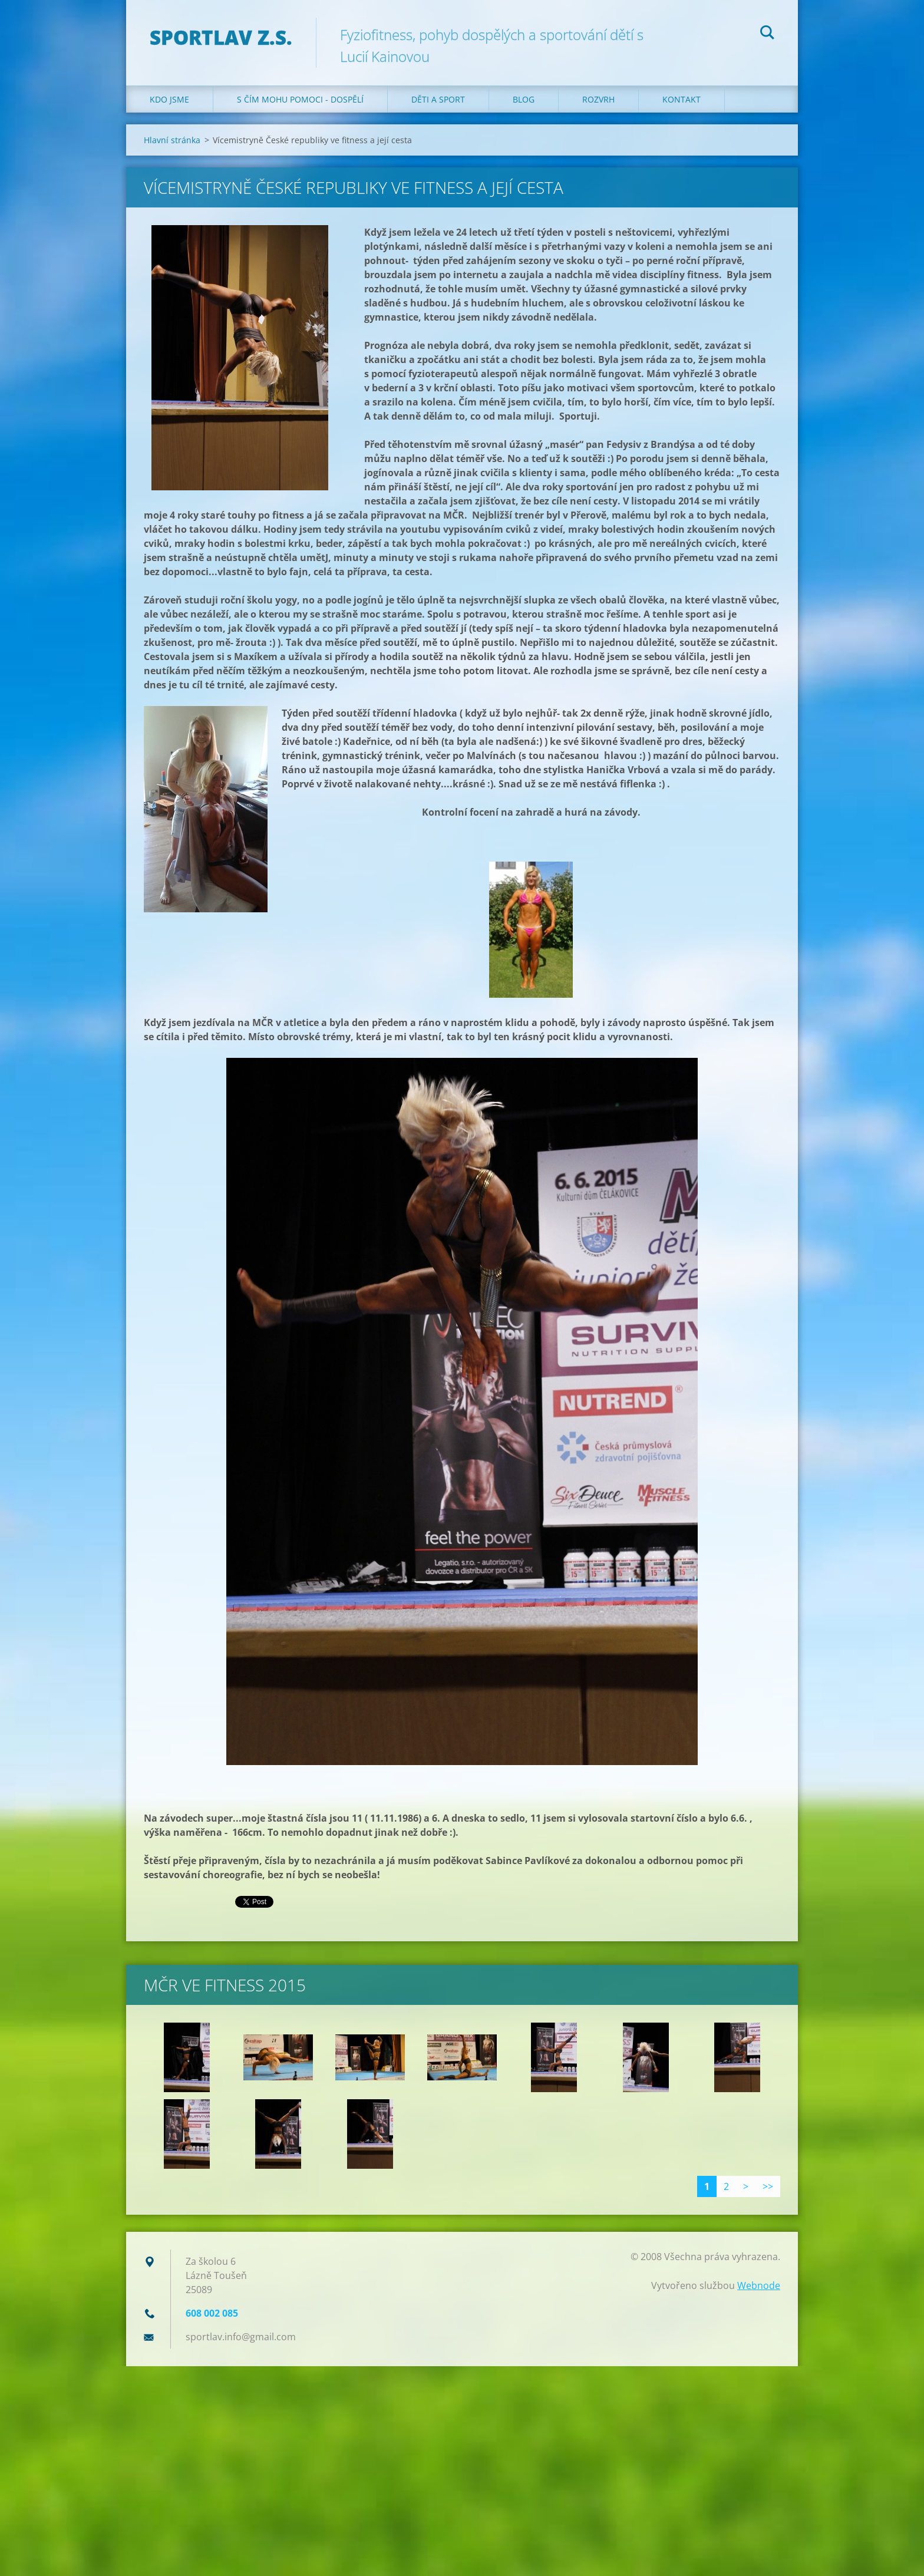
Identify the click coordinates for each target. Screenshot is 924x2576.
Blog (523, 99)
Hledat (767, 34)
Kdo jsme (169, 99)
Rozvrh (598, 99)
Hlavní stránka (172, 140)
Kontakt (681, 99)
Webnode (758, 2285)
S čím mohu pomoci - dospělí (300, 99)
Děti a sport (438, 99)
